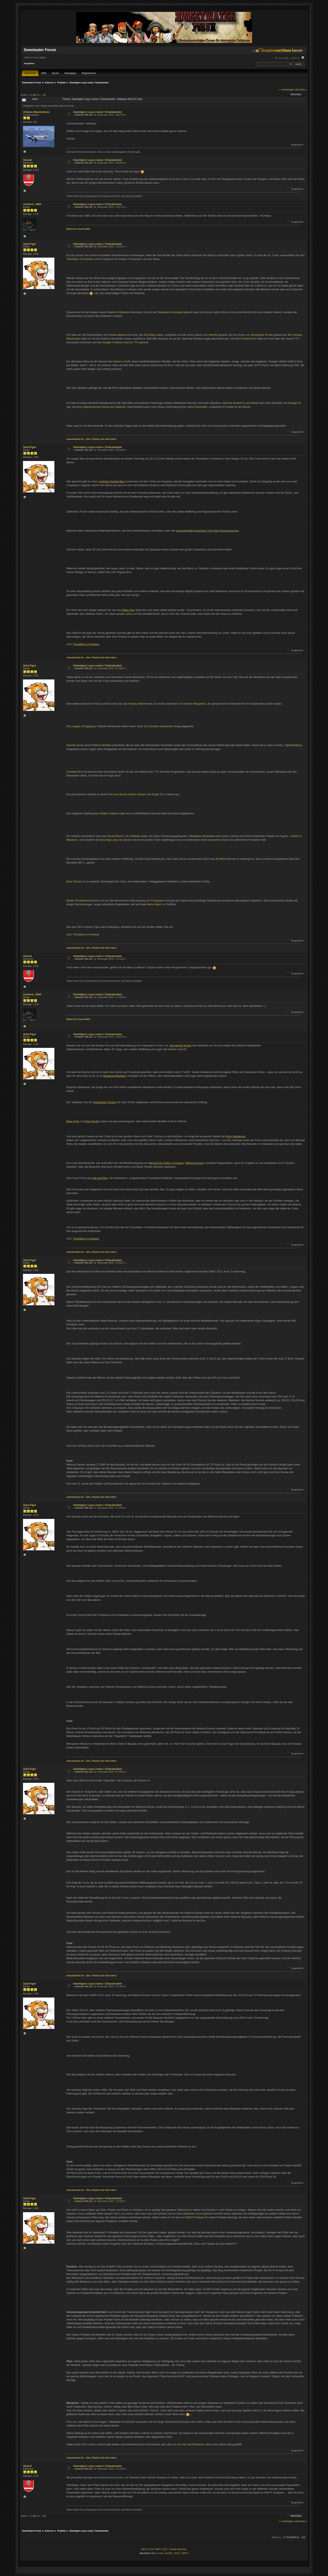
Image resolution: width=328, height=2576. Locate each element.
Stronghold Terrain (262, 334)
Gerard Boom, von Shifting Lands (127, 836)
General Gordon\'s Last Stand (240, 402)
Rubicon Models (101, 745)
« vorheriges (286, 89)
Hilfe (43, 73)
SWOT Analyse (195, 2217)
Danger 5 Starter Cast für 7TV (120, 342)
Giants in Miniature (118, 312)
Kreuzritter (201, 406)
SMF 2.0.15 (147, 2549)
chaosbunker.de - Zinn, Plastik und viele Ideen (91, 439)
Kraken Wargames (195, 703)
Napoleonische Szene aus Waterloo (104, 406)
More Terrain (73, 881)
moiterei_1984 (32, 204)
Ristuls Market (117, 334)
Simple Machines (178, 2549)
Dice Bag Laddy (153, 334)
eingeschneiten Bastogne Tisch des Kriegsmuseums (207, 530)
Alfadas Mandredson (36, 112)
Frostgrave (157, 900)
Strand (27, 159)
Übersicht (30, 73)
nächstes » (300, 89)
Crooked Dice (248, 338)
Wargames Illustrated (170, 312)
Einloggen (70, 73)
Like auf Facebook (193, 2444)
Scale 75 (157, 794)
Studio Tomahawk (77, 900)
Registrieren (89, 73)
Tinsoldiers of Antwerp (79, 259)
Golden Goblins (108, 813)
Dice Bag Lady (108, 839)
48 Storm (220, 858)
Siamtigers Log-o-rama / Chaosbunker (97, 112)
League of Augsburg (83, 726)
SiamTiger (29, 243)
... (41, 94)
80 (44, 94)
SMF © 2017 (161, 2549)
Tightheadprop (293, 745)
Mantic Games (137, 794)
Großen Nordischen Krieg (165, 726)
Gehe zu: (276, 2537)
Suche (55, 73)
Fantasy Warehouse (140, 703)
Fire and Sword (118, 794)
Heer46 (212, 334)
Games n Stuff (121, 361)
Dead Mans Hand (150, 904)
